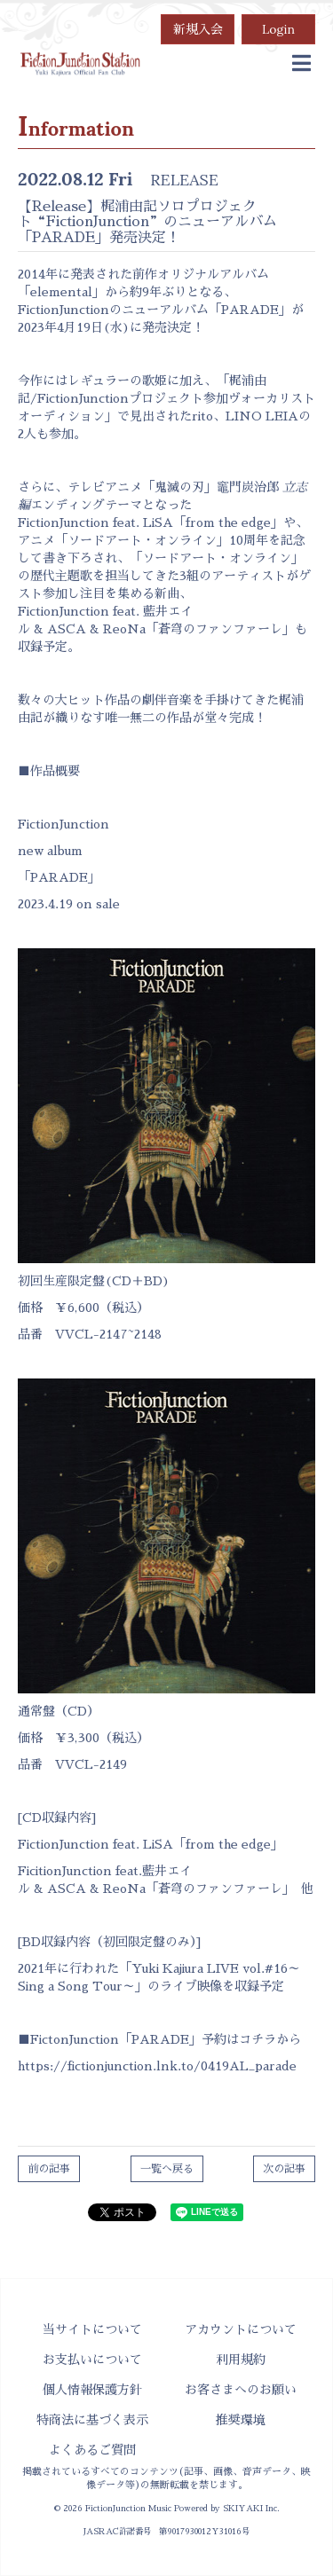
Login (278, 29)
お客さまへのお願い (241, 2390)
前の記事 (49, 2169)
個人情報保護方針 (92, 2390)
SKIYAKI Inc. (251, 2508)
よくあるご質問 (92, 2450)
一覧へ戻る (167, 2169)
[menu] (301, 63)
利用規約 (241, 2359)
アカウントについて (241, 2329)
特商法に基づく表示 (92, 2420)
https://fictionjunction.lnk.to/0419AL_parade (157, 2066)
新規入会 (198, 29)
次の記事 (284, 2169)
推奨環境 (241, 2420)
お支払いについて (92, 2359)
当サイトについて (92, 2329)
